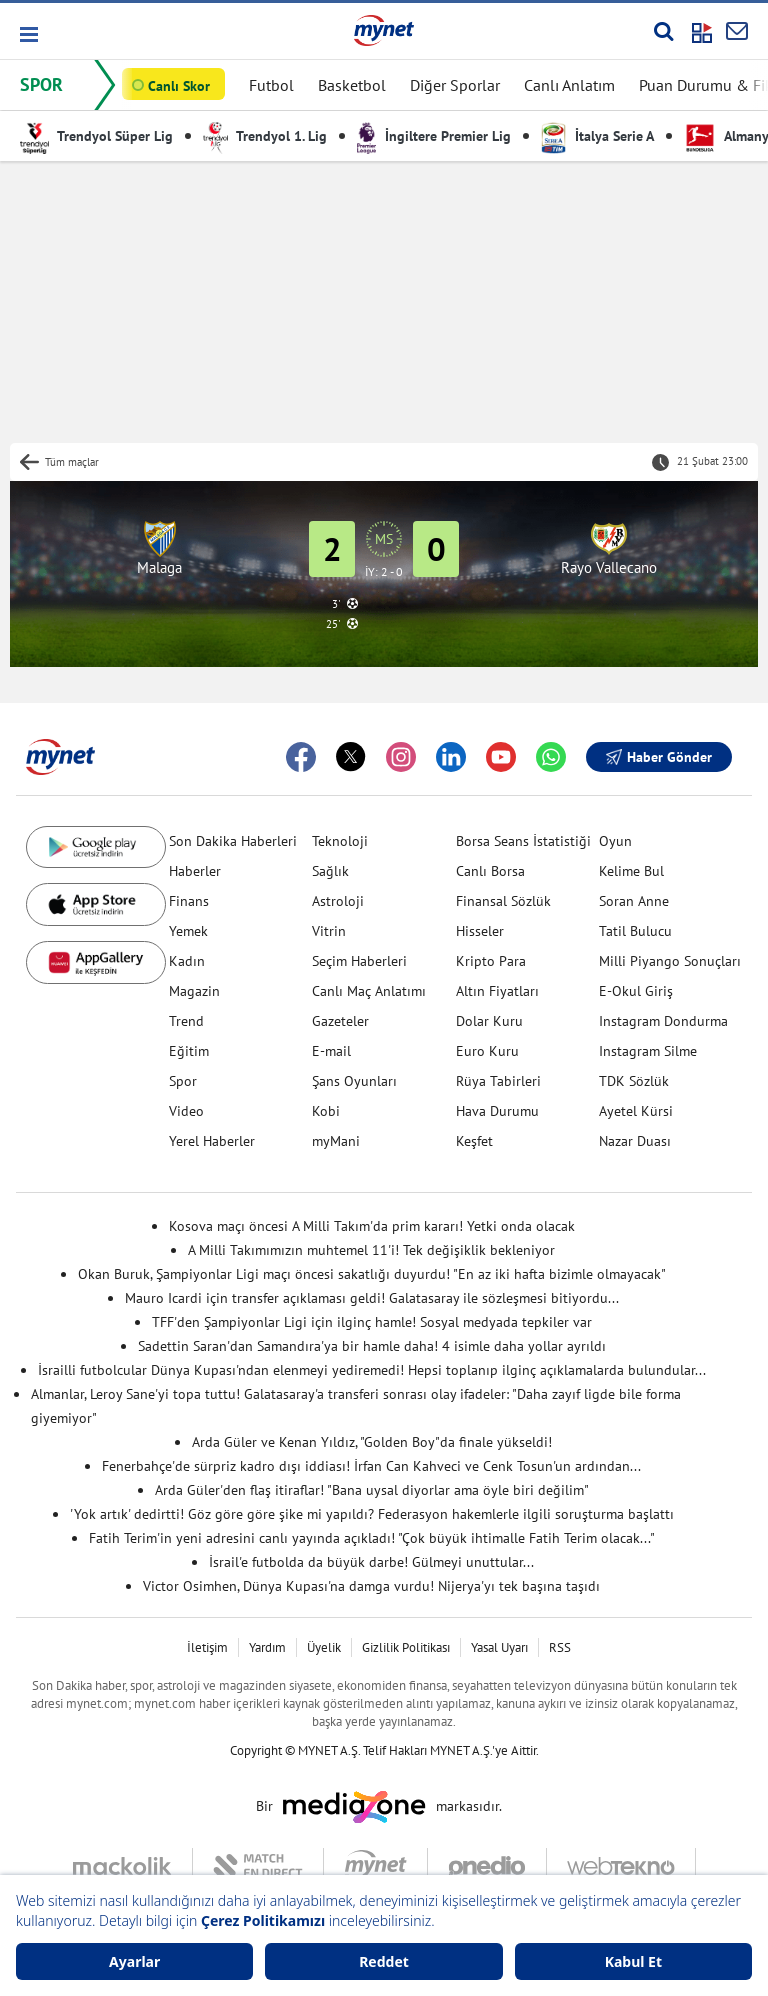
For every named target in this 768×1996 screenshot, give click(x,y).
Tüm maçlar (72, 462)
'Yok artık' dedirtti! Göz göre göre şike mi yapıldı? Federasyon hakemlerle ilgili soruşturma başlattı (372, 1514)
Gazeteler (340, 1021)
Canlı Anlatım (569, 85)
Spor (183, 1081)
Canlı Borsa (490, 871)
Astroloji (338, 901)
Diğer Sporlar (455, 85)
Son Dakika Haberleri (233, 841)
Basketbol (352, 85)
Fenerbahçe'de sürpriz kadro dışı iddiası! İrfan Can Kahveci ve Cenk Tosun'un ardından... (371, 1466)
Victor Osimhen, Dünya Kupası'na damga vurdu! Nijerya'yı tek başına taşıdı (371, 1586)
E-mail (331, 1051)
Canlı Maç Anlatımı (369, 991)
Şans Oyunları (354, 1081)
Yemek (188, 931)
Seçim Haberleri (359, 961)
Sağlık (330, 871)
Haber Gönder (659, 757)
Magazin (194, 991)
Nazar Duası (635, 1141)
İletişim (207, 1647)
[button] (27, 34)
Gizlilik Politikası (406, 1647)
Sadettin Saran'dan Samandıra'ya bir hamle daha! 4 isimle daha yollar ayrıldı (372, 1346)
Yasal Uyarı (499, 1647)
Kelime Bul (631, 871)
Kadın (187, 961)
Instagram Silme (648, 1051)
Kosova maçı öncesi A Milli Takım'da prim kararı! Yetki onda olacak (372, 1226)
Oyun (615, 841)
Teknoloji (340, 841)
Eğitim (189, 1051)
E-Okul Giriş (636, 991)
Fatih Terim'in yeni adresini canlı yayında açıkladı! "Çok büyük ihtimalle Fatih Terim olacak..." (372, 1538)
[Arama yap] (663, 31)
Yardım (267, 1647)
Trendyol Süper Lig (96, 136)
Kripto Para (491, 961)
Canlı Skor (179, 86)
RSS (560, 1647)
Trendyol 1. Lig (265, 136)
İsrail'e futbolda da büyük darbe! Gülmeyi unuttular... (371, 1562)
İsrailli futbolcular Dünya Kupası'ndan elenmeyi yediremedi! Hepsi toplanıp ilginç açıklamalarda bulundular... (372, 1370)
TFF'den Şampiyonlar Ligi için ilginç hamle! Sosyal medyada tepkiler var (372, 1322)
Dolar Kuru (489, 1021)
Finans (189, 901)
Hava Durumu (497, 1111)
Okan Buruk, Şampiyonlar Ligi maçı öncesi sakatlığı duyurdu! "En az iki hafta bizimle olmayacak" (372, 1274)
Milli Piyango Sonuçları (670, 961)
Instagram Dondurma (663, 1021)
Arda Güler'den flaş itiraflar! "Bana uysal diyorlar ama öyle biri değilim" (372, 1490)
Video (186, 1111)
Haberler (195, 871)
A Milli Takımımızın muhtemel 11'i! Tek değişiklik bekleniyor (371, 1250)
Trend (186, 1021)
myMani (336, 1141)
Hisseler (480, 931)
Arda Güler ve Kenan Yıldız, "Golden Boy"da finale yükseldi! (372, 1442)
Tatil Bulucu (635, 931)
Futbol (271, 85)
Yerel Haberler (212, 1141)
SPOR (41, 84)
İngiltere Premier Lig (434, 136)
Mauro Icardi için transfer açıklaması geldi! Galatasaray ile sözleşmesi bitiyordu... (372, 1298)
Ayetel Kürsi (636, 1111)
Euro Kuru (487, 1051)
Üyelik (324, 1647)
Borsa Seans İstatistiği (523, 841)
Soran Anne (634, 901)
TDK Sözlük (634, 1081)
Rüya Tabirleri (498, 1081)
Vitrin (329, 931)
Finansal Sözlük (503, 901)
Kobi (326, 1111)
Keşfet (474, 1141)
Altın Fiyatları (497, 991)
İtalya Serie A (597, 136)
